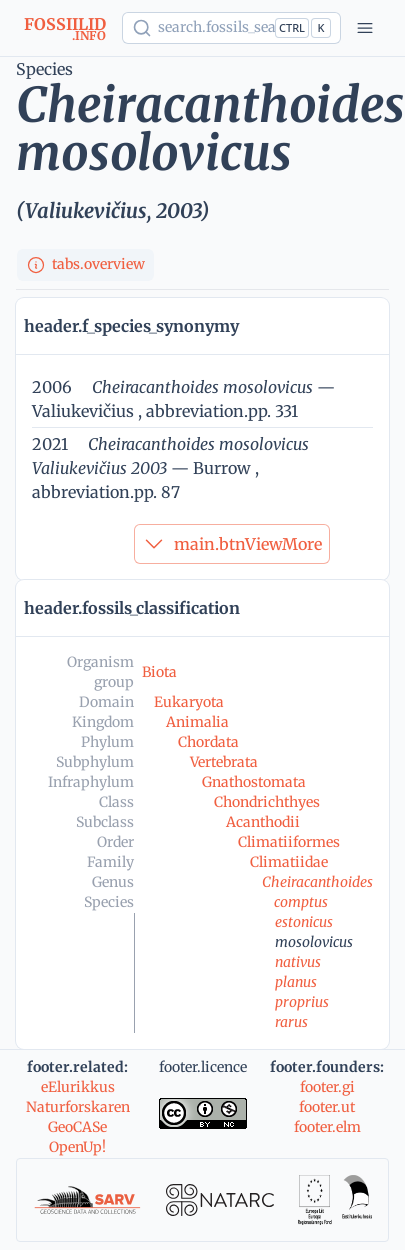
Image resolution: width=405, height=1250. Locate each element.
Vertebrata (224, 762)
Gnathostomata (254, 782)
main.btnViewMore (232, 544)
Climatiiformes (289, 842)
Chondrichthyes (267, 802)
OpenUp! (77, 1147)
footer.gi (327, 1087)
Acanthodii (263, 822)
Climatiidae (289, 862)
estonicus (304, 922)
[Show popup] (231, 28)
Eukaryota (189, 702)
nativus (298, 962)
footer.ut (327, 1107)
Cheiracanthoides (317, 882)
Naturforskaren (78, 1107)
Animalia (197, 722)
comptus (301, 902)
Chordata (208, 742)
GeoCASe (77, 1127)
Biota (159, 672)
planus (296, 982)
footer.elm (327, 1127)
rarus (291, 1022)
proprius (302, 1002)
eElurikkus (78, 1087)
